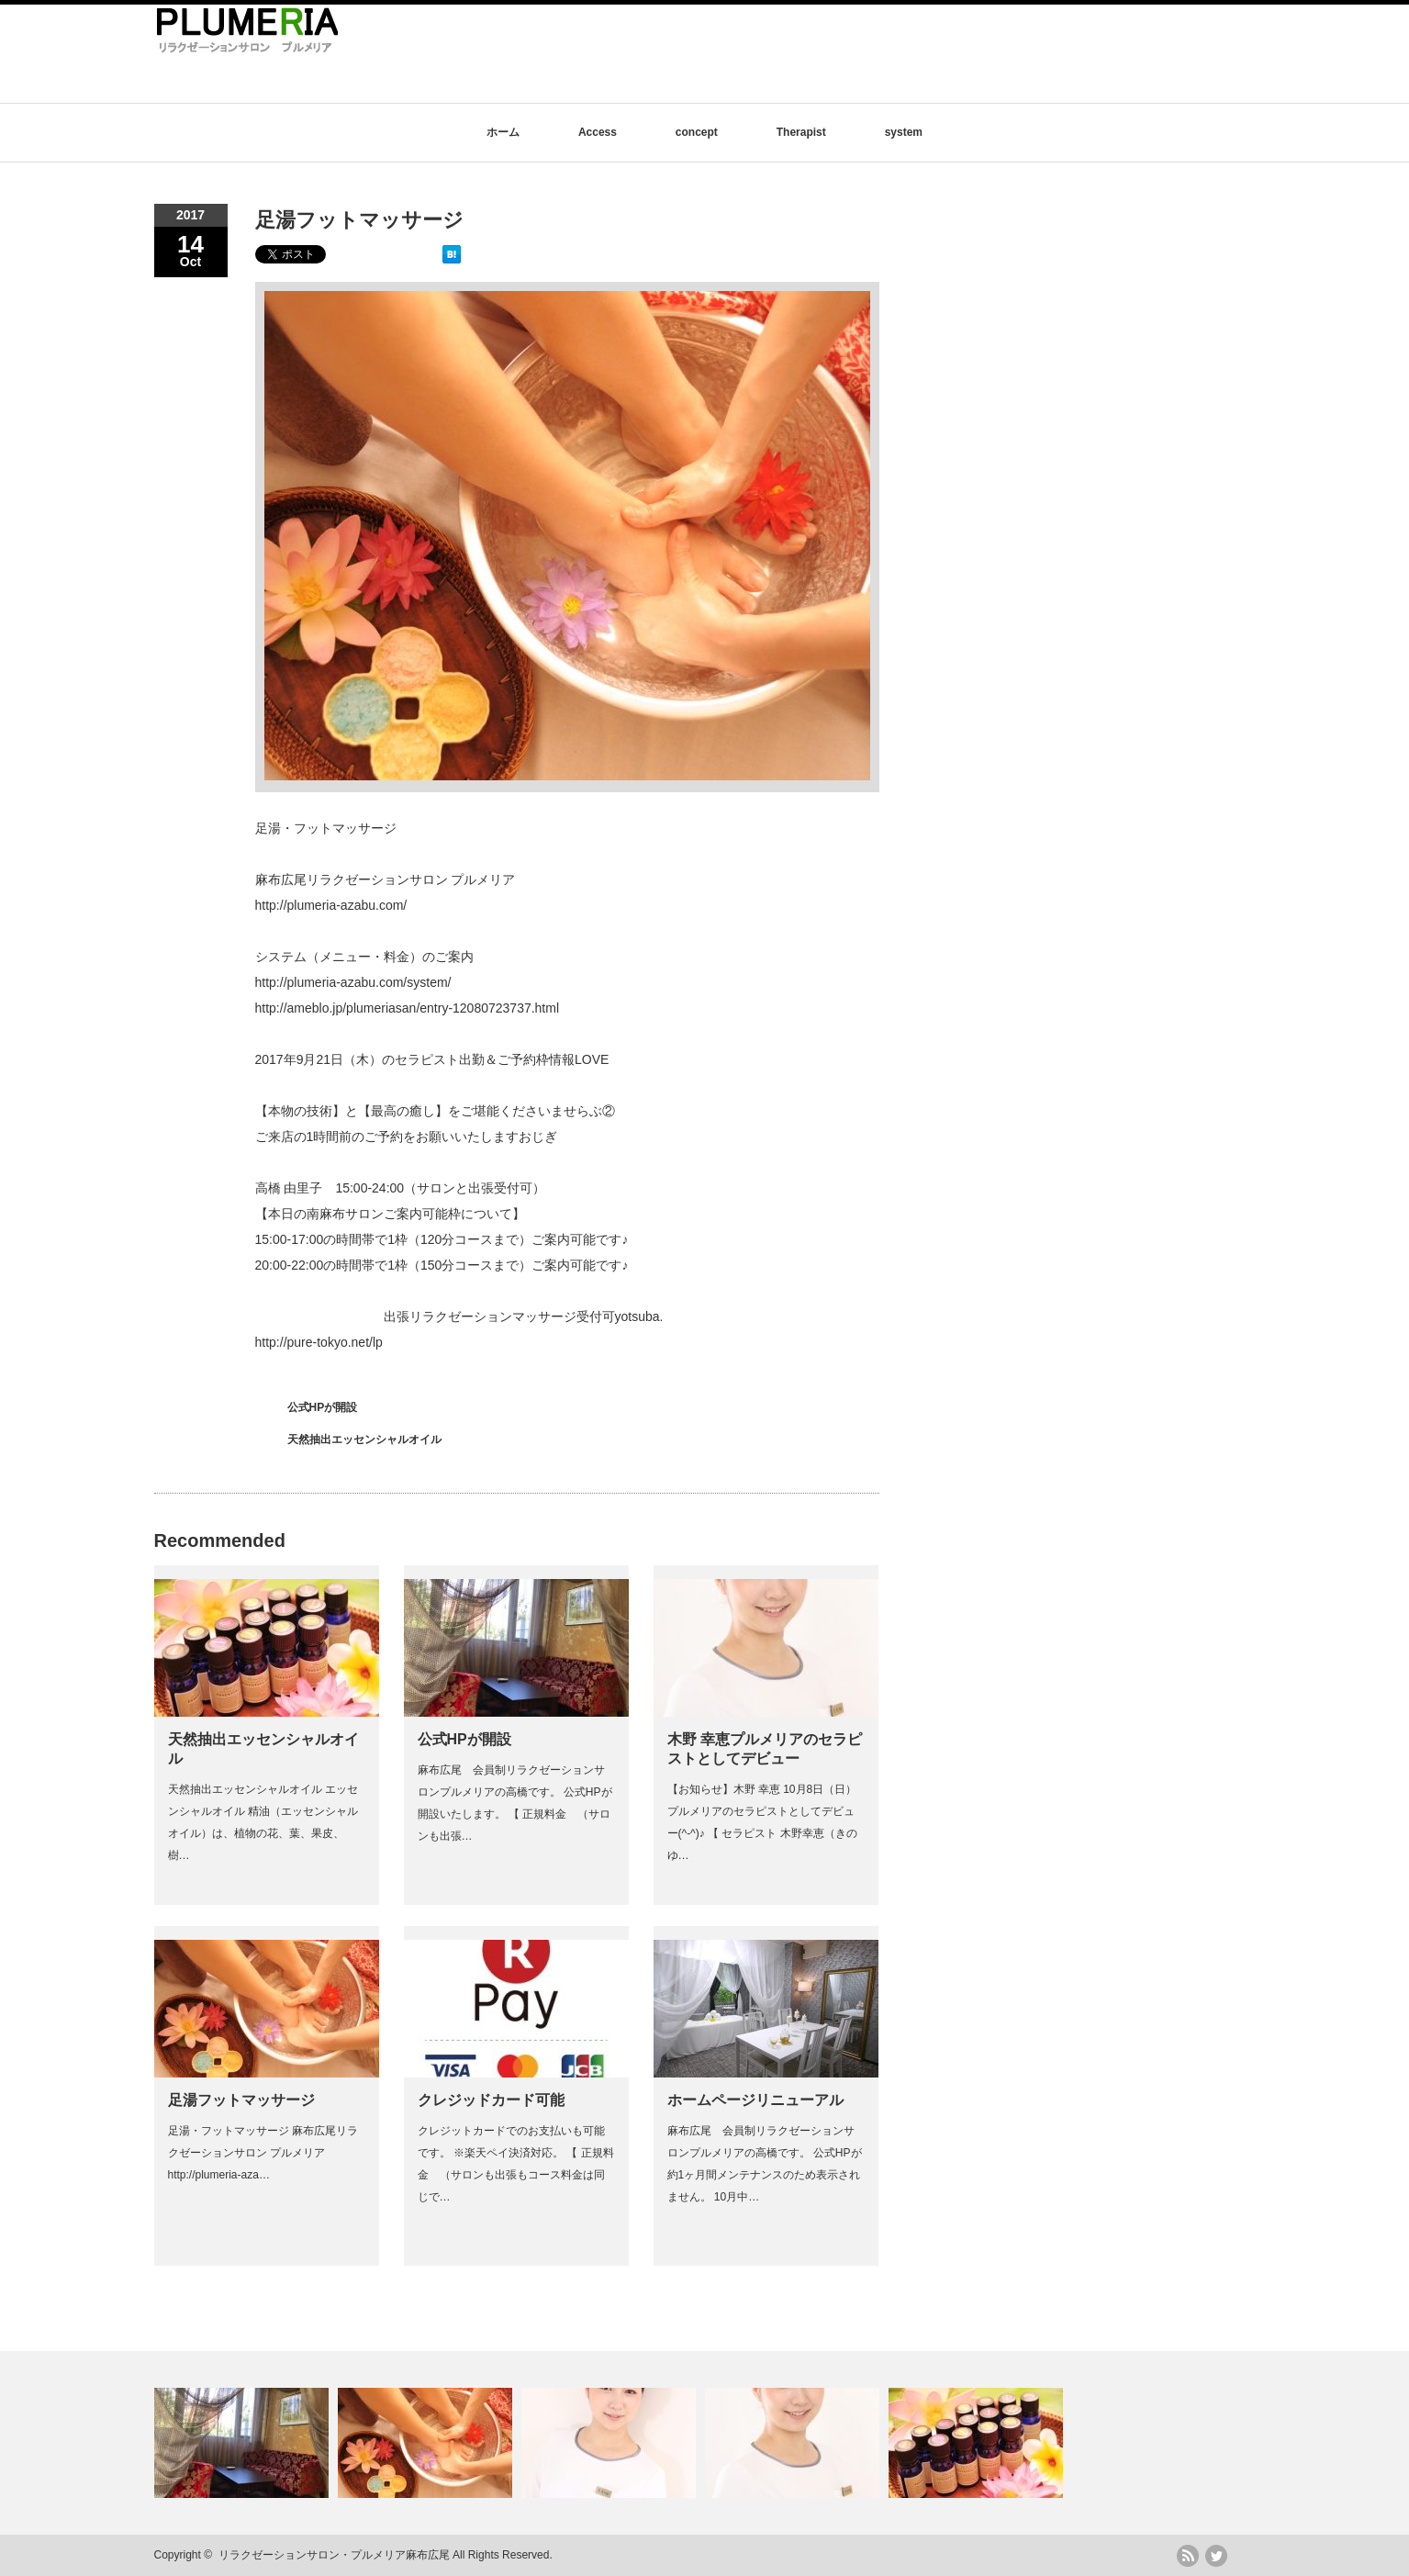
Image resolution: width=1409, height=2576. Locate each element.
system (904, 132)
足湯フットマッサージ (241, 2100)
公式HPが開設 (322, 1407)
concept (697, 132)
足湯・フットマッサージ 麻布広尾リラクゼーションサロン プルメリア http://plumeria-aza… (263, 2152)
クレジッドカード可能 (491, 2100)
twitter (1216, 2556)
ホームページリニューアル (755, 2100)
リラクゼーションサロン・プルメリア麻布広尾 (334, 2554)
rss (1188, 2556)
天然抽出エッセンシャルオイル (364, 1439)
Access (597, 132)
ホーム (503, 132)
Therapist (801, 132)
